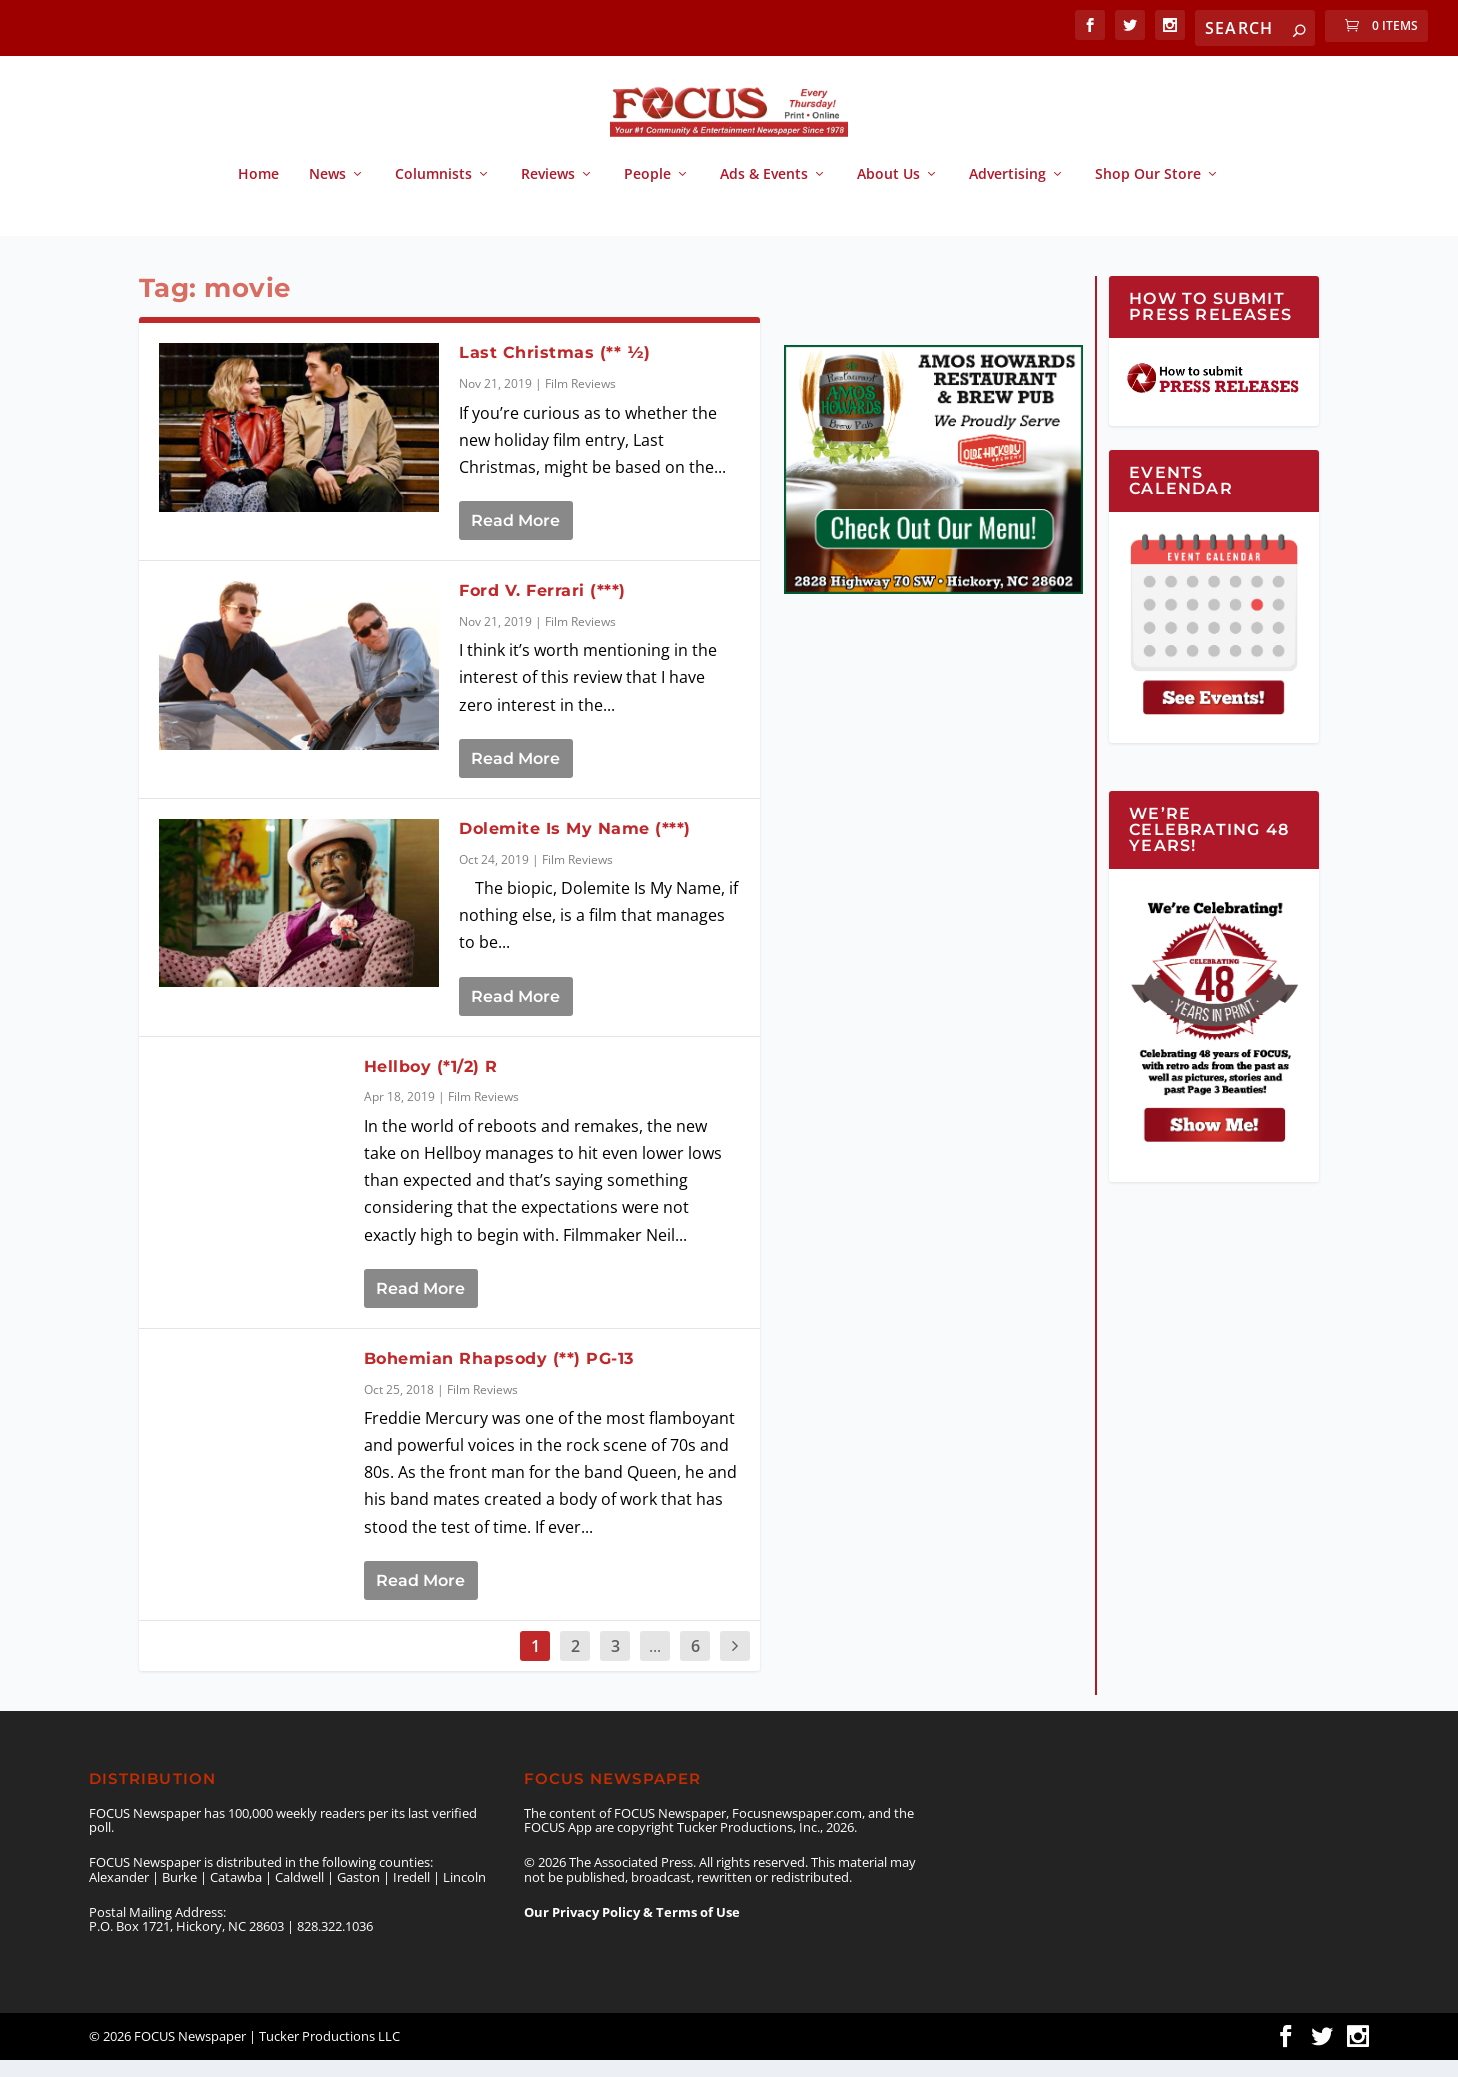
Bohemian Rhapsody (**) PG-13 (499, 1375)
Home (258, 192)
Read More (515, 538)
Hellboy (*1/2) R (434, 1083)
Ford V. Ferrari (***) (542, 608)
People (647, 192)
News (327, 192)
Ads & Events (764, 192)
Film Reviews (580, 401)
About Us (888, 192)
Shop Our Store (1148, 192)
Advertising (1007, 192)
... (655, 1663)
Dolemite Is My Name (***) (575, 845)
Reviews (548, 192)
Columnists (433, 192)
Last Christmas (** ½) (555, 370)
